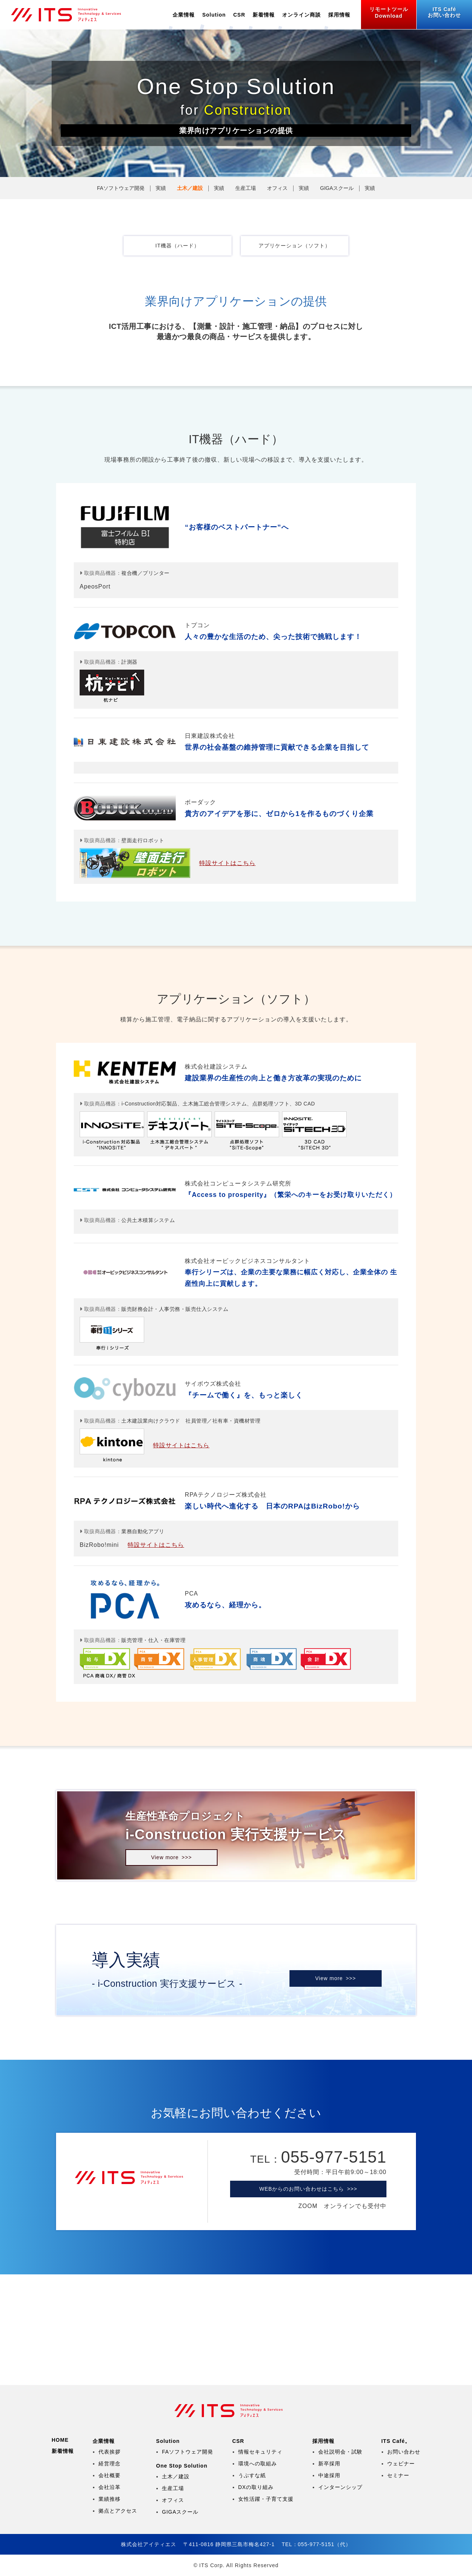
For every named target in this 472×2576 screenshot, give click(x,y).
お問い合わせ (444, 12)
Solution (214, 15)
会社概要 (109, 2475)
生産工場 (245, 188)
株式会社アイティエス (72, 14)
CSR (239, 15)
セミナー (398, 2475)
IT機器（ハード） (177, 246)
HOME (60, 2440)
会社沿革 (109, 2487)
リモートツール (388, 12)
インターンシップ (340, 2487)
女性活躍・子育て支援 (266, 2499)
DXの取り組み (256, 2487)
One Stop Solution (181, 2466)
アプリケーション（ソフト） (294, 246)
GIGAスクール (337, 188)
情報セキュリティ (260, 2452)
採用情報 (339, 15)
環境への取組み (257, 2463)
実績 (161, 188)
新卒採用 (329, 2463)
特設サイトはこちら (227, 863)
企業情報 (184, 15)
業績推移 (109, 2499)
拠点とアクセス (117, 2511)
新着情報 (264, 15)
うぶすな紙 (252, 2475)
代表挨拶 (109, 2452)
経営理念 (109, 2463)
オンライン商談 (301, 15)
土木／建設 (190, 188)
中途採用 (329, 2475)
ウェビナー (401, 2463)
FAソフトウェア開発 (121, 188)
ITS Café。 (395, 2441)
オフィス (277, 188)
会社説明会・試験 (340, 2452)
